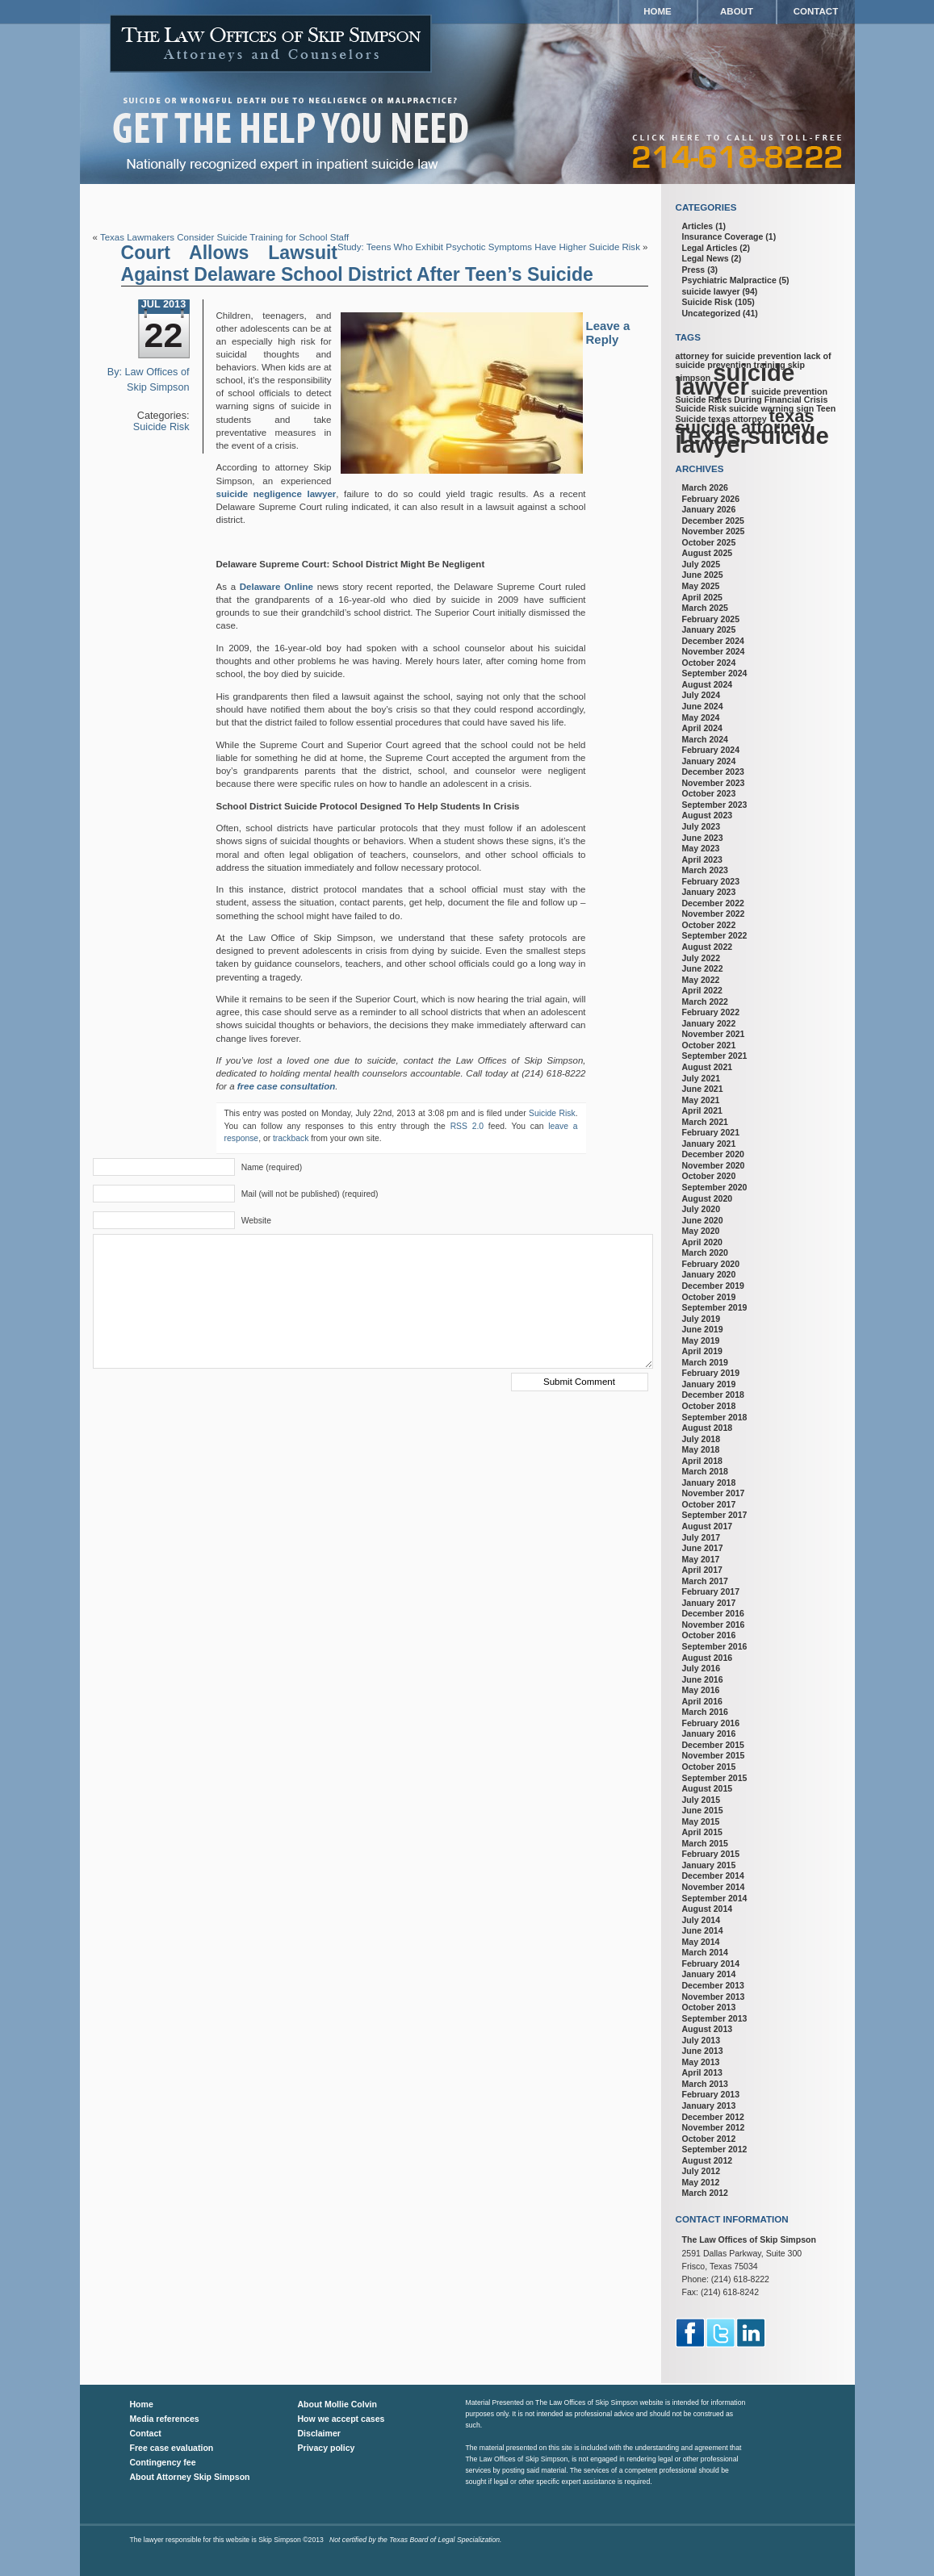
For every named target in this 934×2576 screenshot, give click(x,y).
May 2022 (701, 980)
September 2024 (715, 673)
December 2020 (713, 1154)
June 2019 (702, 1329)
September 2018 (715, 1417)
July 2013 (701, 2040)
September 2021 (715, 1055)
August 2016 (707, 1657)
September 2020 (715, 1187)
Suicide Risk (161, 427)
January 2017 (709, 1603)
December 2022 (713, 903)
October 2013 (709, 2007)
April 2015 (702, 1832)
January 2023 (709, 892)
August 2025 (707, 553)
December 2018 (713, 1394)
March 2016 (705, 1712)
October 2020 (709, 1176)
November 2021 (713, 1034)
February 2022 (711, 1012)
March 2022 (705, 1001)
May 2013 (701, 2062)
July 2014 (701, 1920)
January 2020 (709, 1274)
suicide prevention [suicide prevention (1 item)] (789, 391)
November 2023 (713, 783)
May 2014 (701, 1942)
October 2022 (709, 925)
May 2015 (701, 1821)
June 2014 (702, 1930)
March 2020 (705, 1252)
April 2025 (702, 597)
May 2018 (701, 1449)
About (736, 11)
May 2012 (701, 2182)
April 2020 (702, 1242)
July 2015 (701, 1799)
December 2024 (713, 641)
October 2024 (709, 662)
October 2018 (709, 1406)
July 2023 (701, 826)
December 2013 (713, 1985)
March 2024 (705, 739)
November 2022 (713, 913)
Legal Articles (710, 248)
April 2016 (702, 1701)
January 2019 (709, 1384)
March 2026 (705, 487)
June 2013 (702, 2050)
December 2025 (713, 520)
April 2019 (702, 1351)
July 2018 (701, 1439)
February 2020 (711, 1264)
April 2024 (702, 728)
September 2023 (715, 804)
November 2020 (713, 1165)
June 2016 (702, 1679)
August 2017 (707, 1526)
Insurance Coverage (723, 236)
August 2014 (707, 1908)
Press (694, 269)
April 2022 (702, 990)
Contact (816, 11)
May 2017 (701, 1559)
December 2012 (713, 2117)
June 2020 (702, 1220)
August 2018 (707, 1427)
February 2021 (711, 1132)
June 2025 (702, 574)
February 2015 (711, 1854)
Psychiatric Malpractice (729, 280)
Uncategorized (711, 313)
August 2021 (707, 1067)
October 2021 (709, 1045)
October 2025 (709, 542)
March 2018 (705, 1471)
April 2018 (702, 1461)
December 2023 (713, 771)
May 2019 (701, 1340)
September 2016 (715, 1646)
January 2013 (709, 2105)
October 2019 (709, 1297)
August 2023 (707, 815)
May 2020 (701, 1231)
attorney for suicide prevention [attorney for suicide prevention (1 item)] (739, 356)
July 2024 (701, 695)
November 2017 (713, 1493)
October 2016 (709, 1635)
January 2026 (709, 509)
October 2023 (709, 793)
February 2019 (711, 1373)
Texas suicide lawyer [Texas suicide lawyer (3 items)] (752, 440)
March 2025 (705, 608)
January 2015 (709, 1865)
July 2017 (701, 1537)
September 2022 (715, 935)
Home (657, 11)
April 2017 (702, 1569)
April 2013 (702, 2072)
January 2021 (709, 1143)
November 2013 (713, 1996)
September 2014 (715, 1898)
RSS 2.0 (467, 1126)
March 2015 (705, 1843)
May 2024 (701, 717)
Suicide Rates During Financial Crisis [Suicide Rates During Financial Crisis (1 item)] (752, 399)
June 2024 (702, 706)
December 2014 (713, 1875)
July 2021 (701, 1078)
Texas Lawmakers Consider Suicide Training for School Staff (224, 237)
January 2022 (709, 1023)
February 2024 (711, 750)
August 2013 (707, 2029)
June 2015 (702, 1810)
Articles (698, 226)
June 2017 (702, 1548)
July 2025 (701, 564)
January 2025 (709, 629)
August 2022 (707, 946)
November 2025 (713, 531)
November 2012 (713, 2127)
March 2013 (705, 2084)
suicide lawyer (711, 291)
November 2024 (713, 651)
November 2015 (713, 1755)
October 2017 (709, 1504)
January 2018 (709, 1482)
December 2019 (713, 1285)
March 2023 (705, 870)
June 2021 (702, 1089)
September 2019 (715, 1307)
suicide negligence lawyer (276, 494)
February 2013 (711, 2094)
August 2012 (707, 2160)
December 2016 (713, 1613)
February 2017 (711, 1591)
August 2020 (707, 1198)
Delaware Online (276, 587)
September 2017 (715, 1515)
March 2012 (705, 2193)
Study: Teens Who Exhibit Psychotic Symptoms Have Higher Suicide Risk (488, 247)
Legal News (705, 258)
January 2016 (709, 1733)
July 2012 (701, 2171)
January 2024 (709, 761)
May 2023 (701, 848)
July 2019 (701, 1319)
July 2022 (701, 958)
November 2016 (713, 1624)
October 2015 (709, 1766)
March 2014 (705, 1952)
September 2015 (715, 1778)
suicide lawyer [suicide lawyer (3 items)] (735, 379)
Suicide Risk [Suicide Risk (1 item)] (701, 408)
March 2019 (705, 1362)
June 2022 (702, 968)
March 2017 (705, 1581)
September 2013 (715, 2018)
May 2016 (701, 1690)
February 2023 (711, 881)
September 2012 (715, 2149)
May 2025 (701, 586)
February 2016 (711, 1723)
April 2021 (702, 1110)
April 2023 (702, 859)
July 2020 (701, 1209)
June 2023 (702, 838)
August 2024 (707, 684)
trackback (290, 1138)
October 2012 (709, 2138)
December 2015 (713, 1745)
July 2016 (701, 1668)
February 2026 (711, 499)
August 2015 (707, 1788)
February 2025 (711, 619)
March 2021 (705, 1122)
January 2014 (709, 1974)
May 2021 (701, 1100)
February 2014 (711, 1963)
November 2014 (713, 1887)
